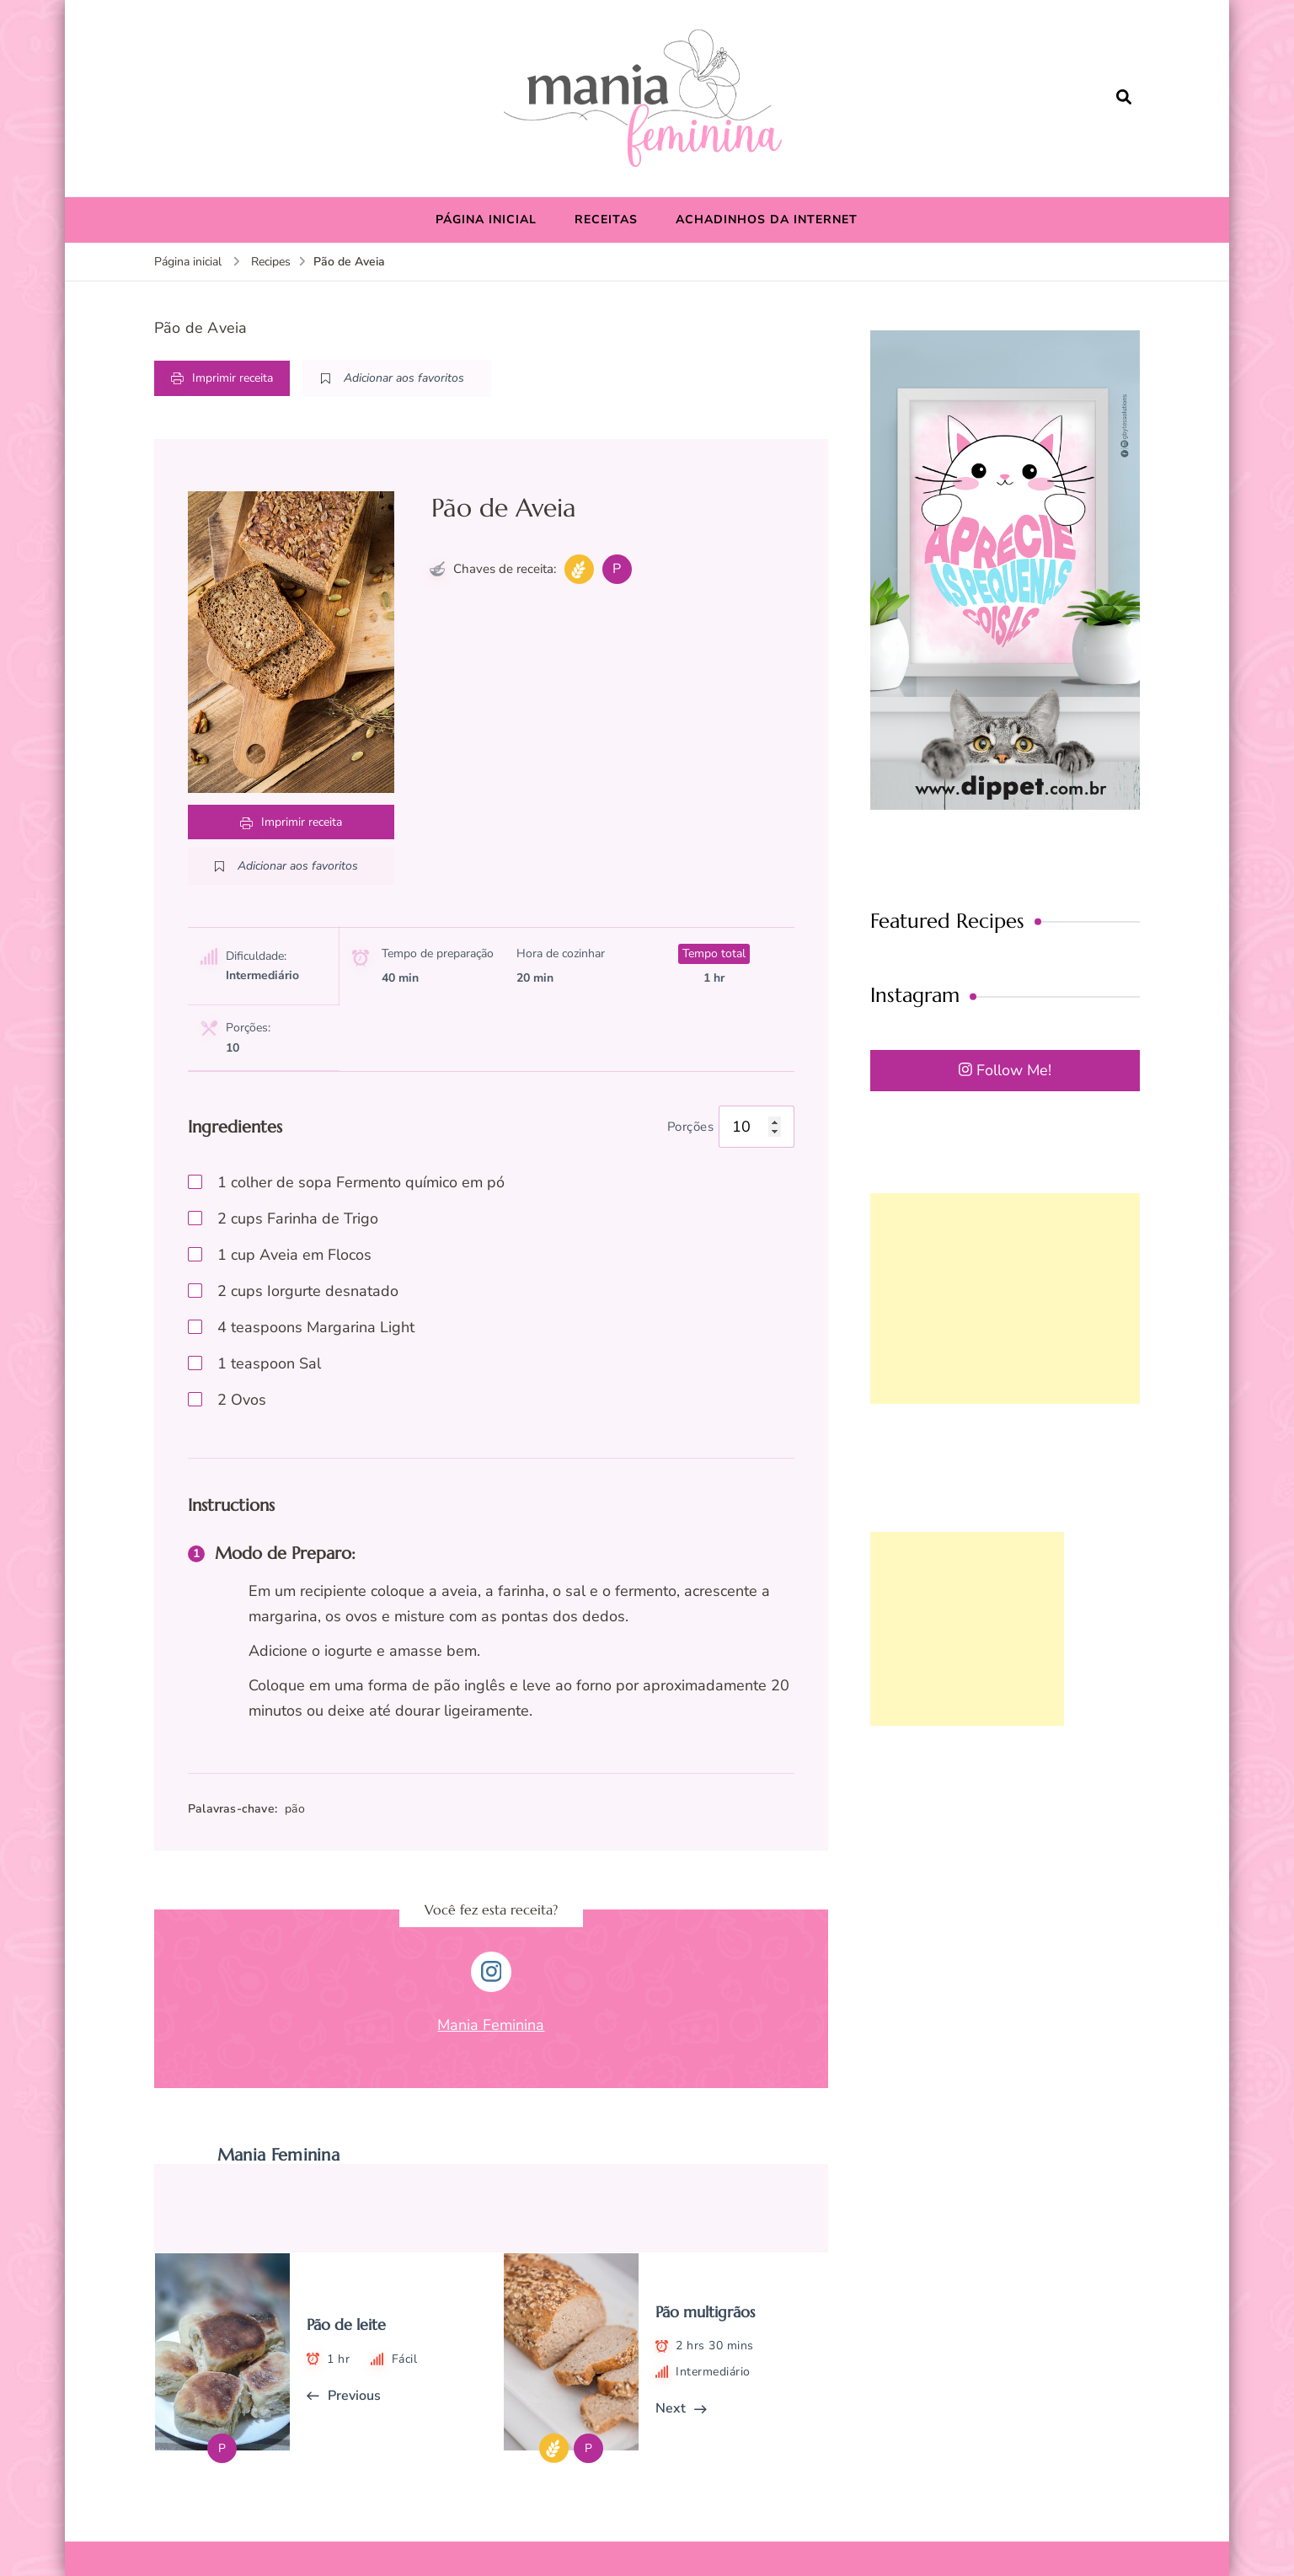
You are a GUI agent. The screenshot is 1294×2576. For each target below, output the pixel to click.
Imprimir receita (222, 378)
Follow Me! (1005, 1070)
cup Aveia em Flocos (294, 1255)
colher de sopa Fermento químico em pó (361, 1182)
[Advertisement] (1005, 1298)
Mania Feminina (490, 2025)
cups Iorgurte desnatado (307, 1291)
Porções (690, 1126)
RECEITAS (606, 220)
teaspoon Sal (269, 1363)
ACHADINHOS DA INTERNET (767, 220)
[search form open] (1124, 97)
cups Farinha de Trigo (297, 1218)
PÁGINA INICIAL (486, 220)
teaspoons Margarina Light (315, 1327)
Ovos (241, 1400)
